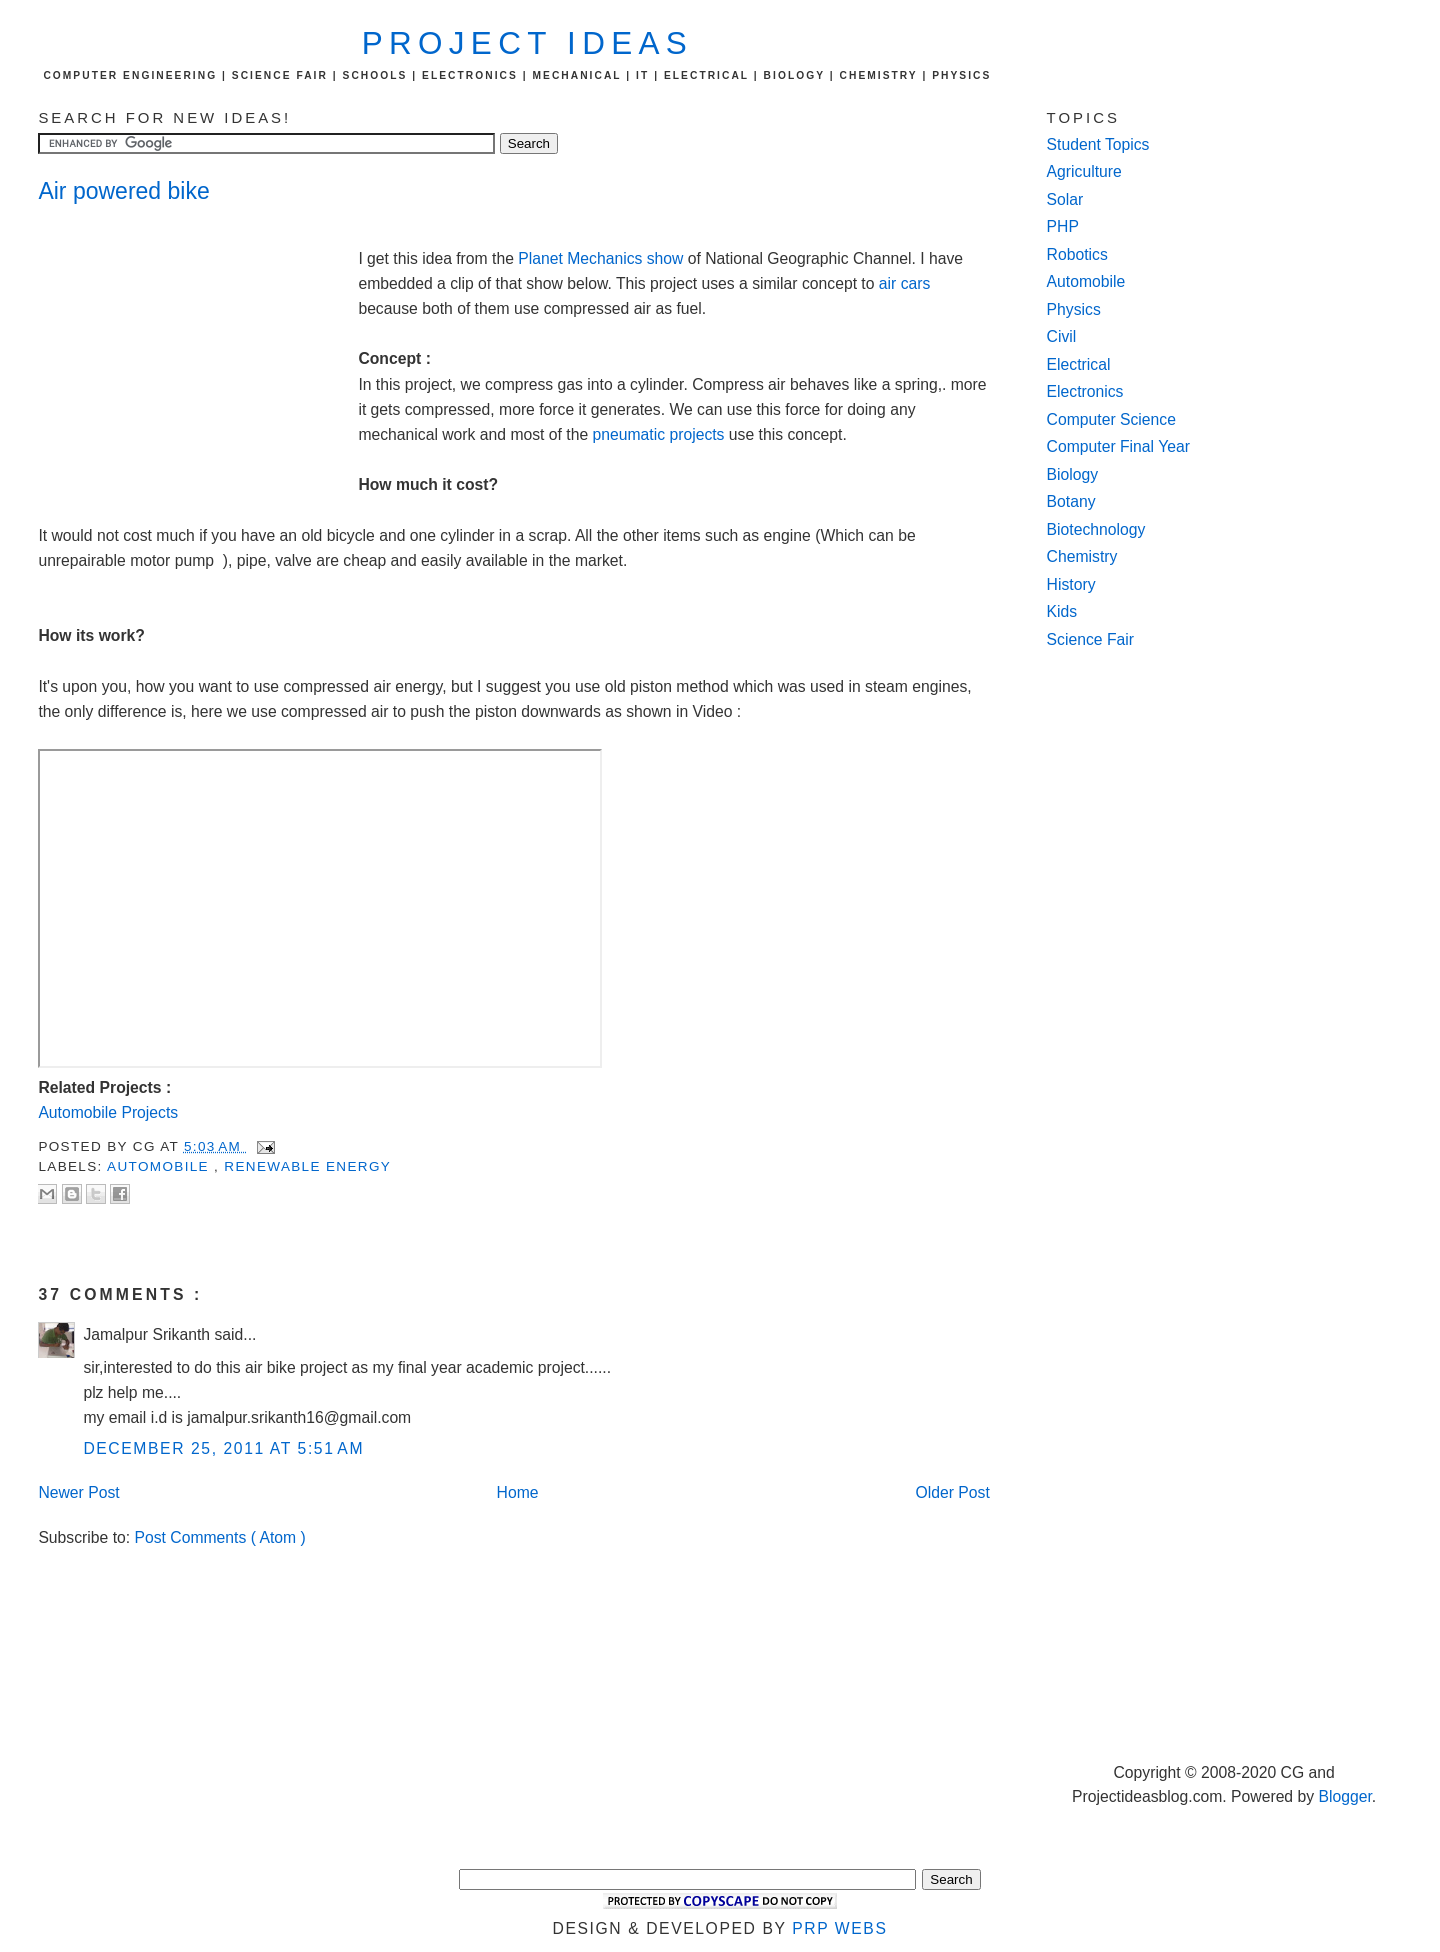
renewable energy (307, 1166)
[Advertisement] (198, 356)
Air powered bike (123, 191)
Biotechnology (1096, 529)
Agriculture (1084, 171)
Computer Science (1111, 419)
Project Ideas (527, 43)
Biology (1073, 474)
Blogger (1344, 1796)
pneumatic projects (659, 434)
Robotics (1077, 254)
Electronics (1085, 391)
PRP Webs (839, 1928)
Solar (1065, 199)
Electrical (1079, 364)
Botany (1071, 501)
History (1071, 584)
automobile (160, 1166)
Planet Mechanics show (603, 258)
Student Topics (1098, 144)
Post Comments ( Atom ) (220, 1537)
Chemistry (1082, 556)
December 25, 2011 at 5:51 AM (223, 1448)
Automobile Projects (108, 1112)
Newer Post (78, 1492)
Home (518, 1492)
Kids (1062, 611)
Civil (1062, 336)
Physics (1074, 309)
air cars (905, 283)
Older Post (953, 1492)
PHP (1063, 226)
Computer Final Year (1118, 446)
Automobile (1086, 281)
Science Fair (1090, 639)
